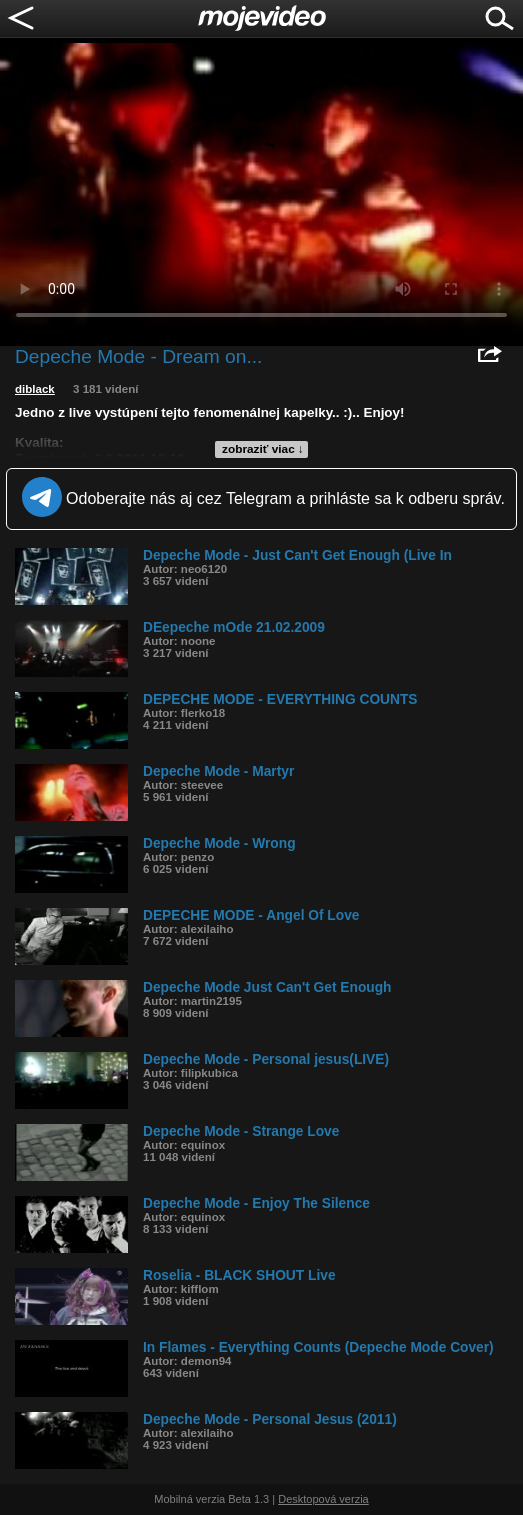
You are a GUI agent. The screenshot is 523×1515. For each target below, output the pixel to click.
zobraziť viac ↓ (263, 449)
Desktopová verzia (323, 1499)
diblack (35, 389)
